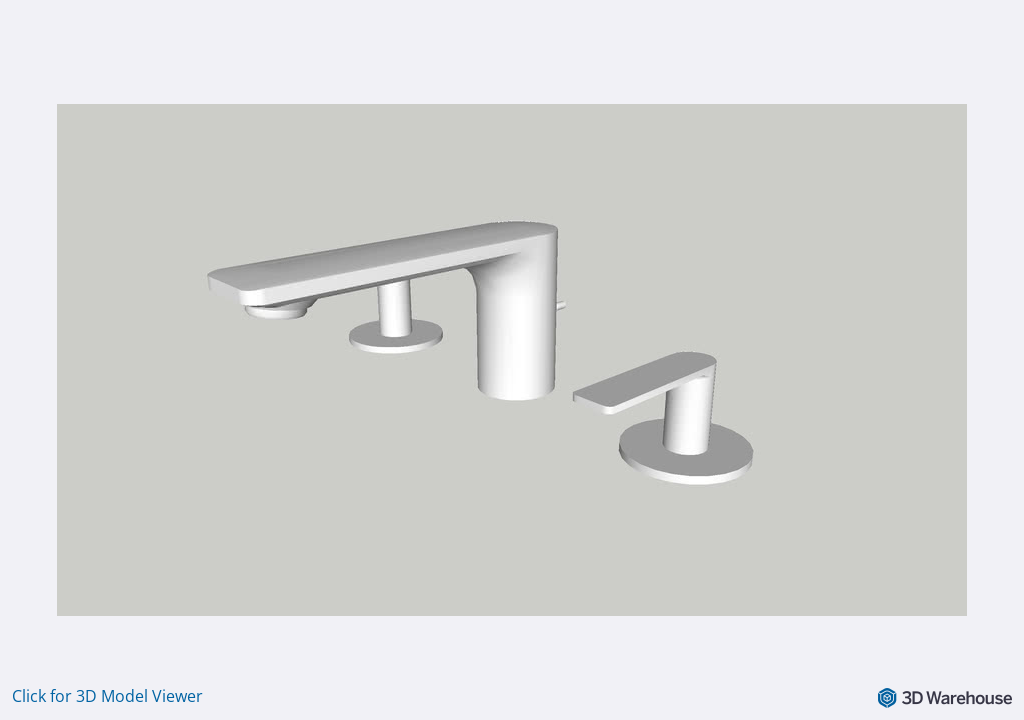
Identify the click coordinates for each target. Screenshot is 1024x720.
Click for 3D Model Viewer (107, 696)
